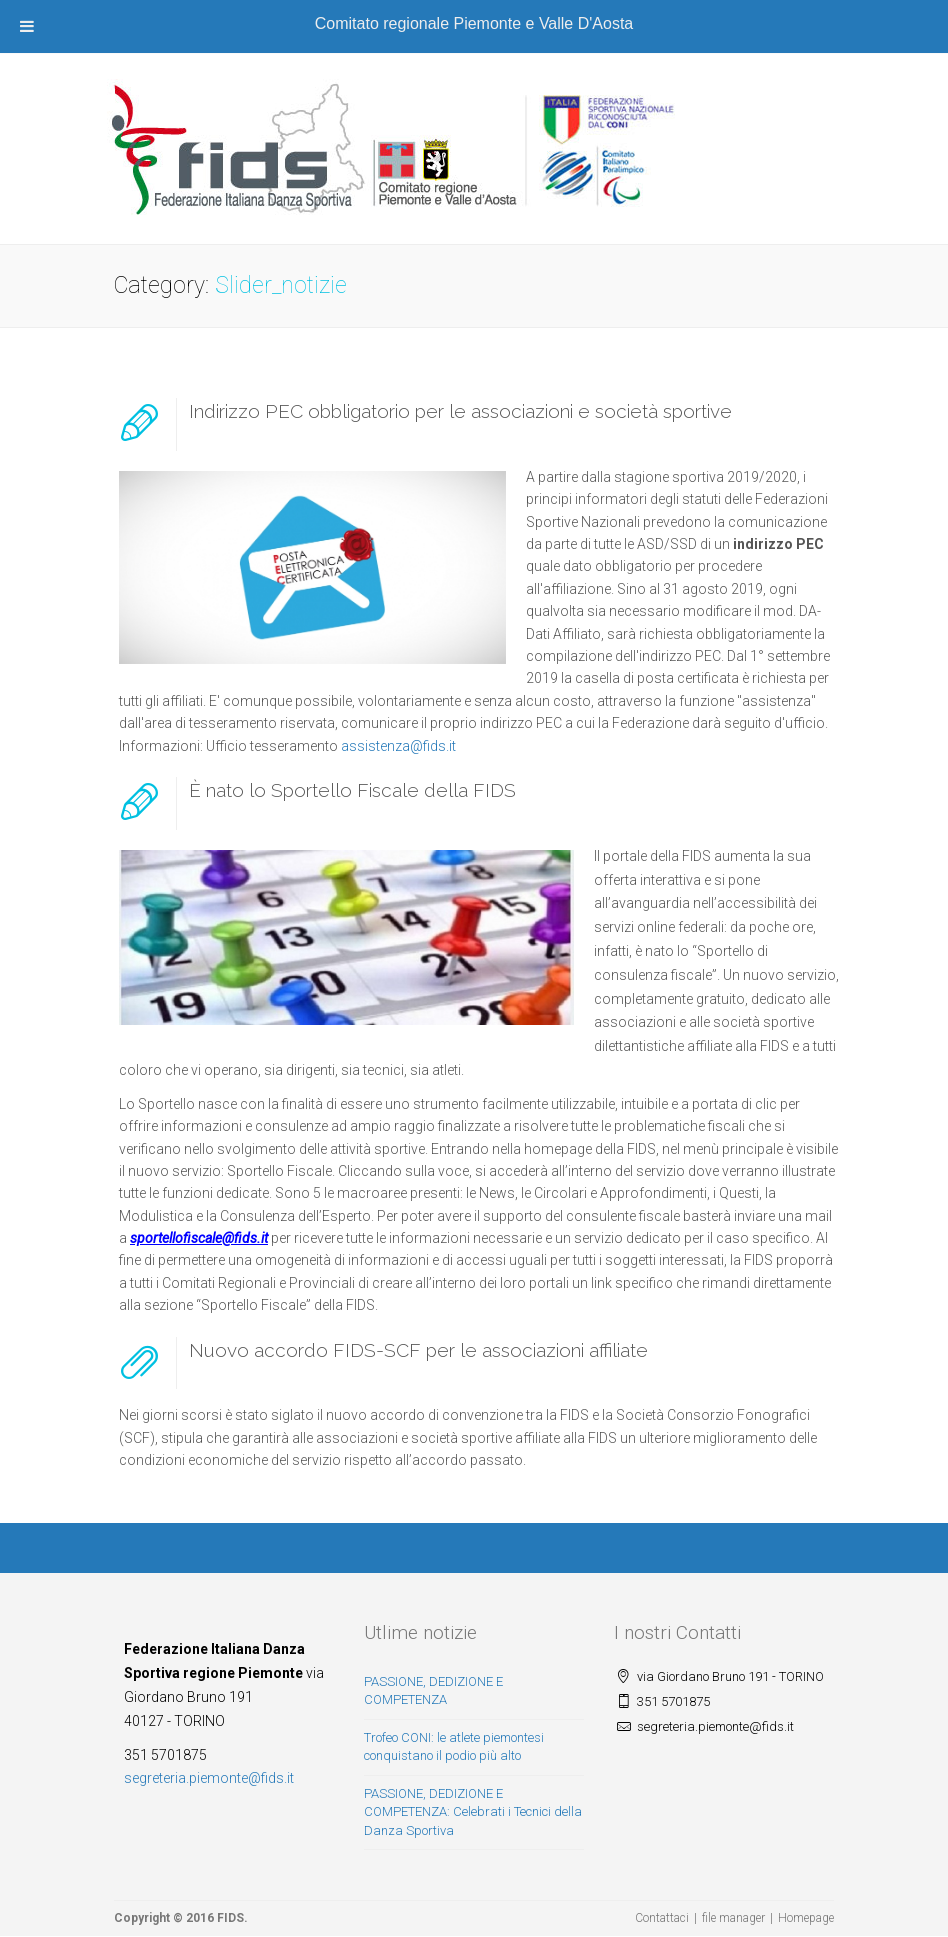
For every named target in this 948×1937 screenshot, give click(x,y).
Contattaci (662, 1918)
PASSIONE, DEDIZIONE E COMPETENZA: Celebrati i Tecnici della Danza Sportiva (473, 1812)
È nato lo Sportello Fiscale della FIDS (352, 790)
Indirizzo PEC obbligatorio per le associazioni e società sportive (460, 411)
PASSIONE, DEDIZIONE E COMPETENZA (433, 1691)
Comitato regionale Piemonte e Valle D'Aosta (474, 23)
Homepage (806, 1918)
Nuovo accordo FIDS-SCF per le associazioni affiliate (418, 1350)
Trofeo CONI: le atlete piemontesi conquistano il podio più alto (454, 1747)
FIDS (230, 1918)
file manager (733, 1918)
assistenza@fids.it (398, 746)
